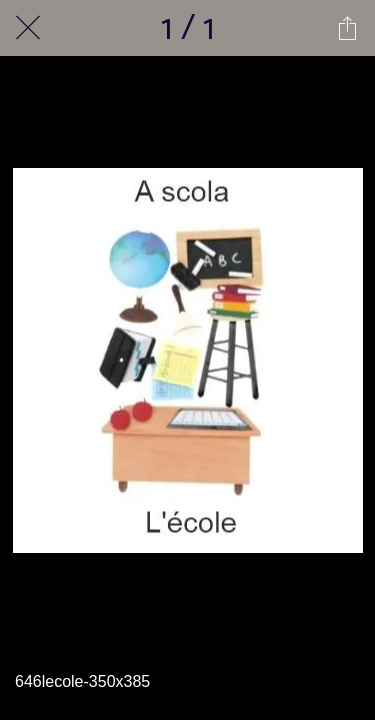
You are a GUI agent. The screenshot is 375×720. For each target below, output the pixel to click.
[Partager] (347, 28)
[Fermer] (28, 28)
